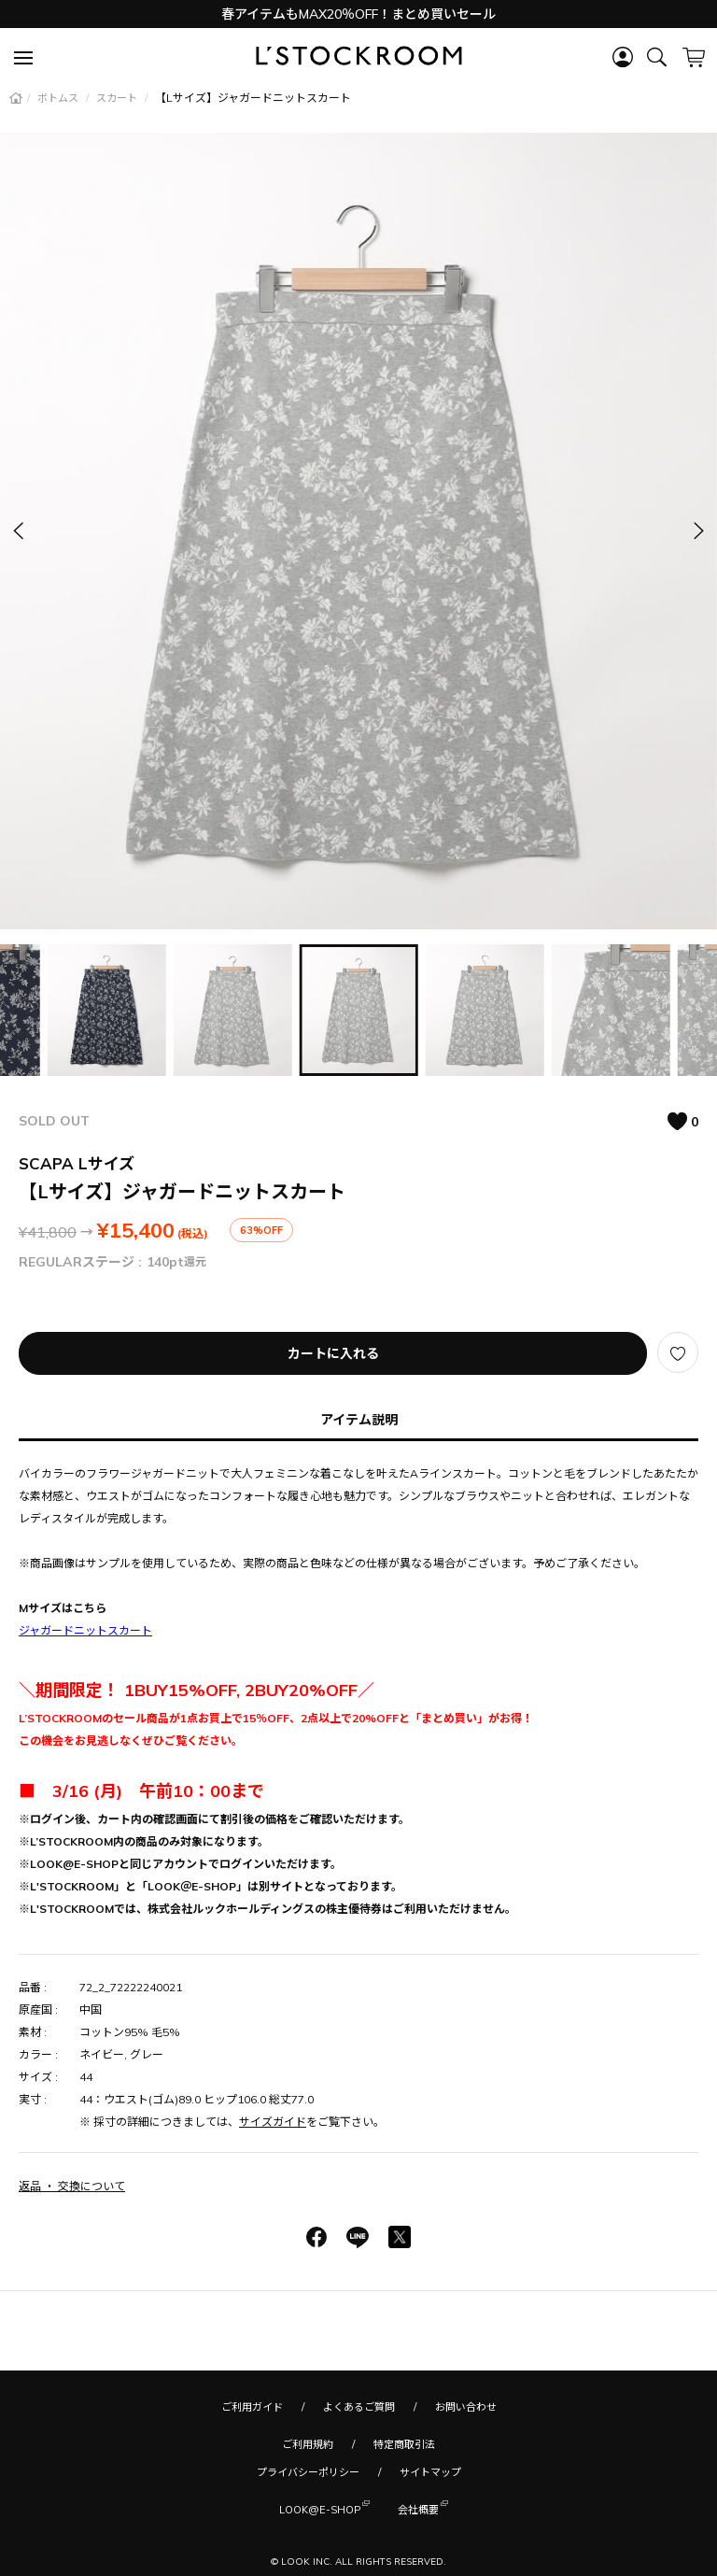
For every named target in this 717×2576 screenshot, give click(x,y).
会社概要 (418, 2508)
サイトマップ (430, 2472)
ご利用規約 (307, 2444)
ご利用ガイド (252, 2406)
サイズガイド (272, 2122)
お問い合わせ (466, 2406)
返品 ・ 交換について (72, 2186)
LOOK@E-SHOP (319, 2508)
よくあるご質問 (359, 2406)
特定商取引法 (404, 2444)
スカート (118, 98)
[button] (697, 531)
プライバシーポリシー (308, 2472)
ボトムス (59, 98)
